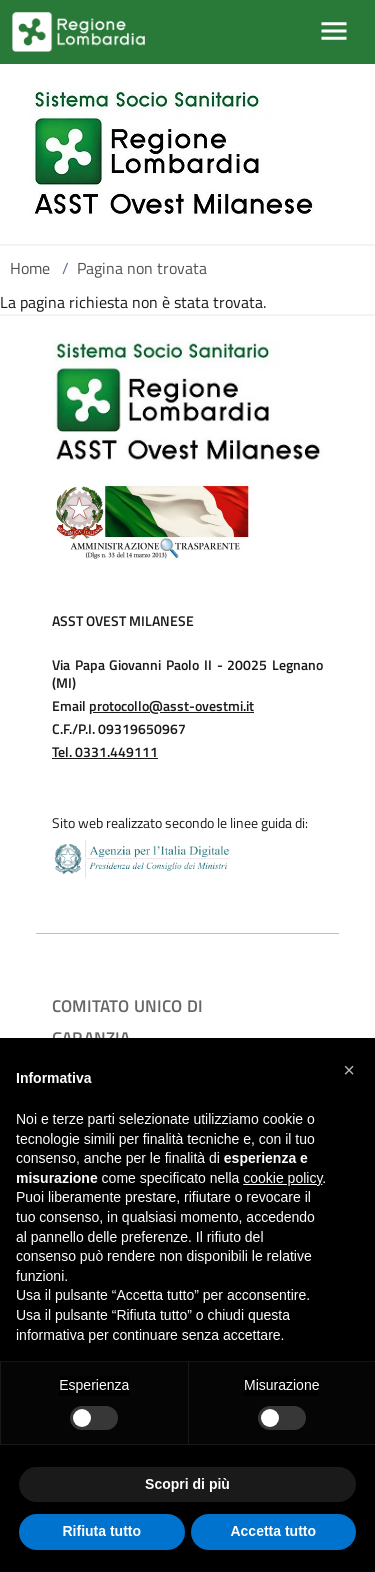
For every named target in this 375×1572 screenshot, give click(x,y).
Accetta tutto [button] (273, 1531)
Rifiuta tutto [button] (101, 1531)
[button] (349, 1070)
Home (30, 268)
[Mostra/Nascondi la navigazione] (334, 31)
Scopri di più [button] (187, 1484)
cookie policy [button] (282, 1178)
